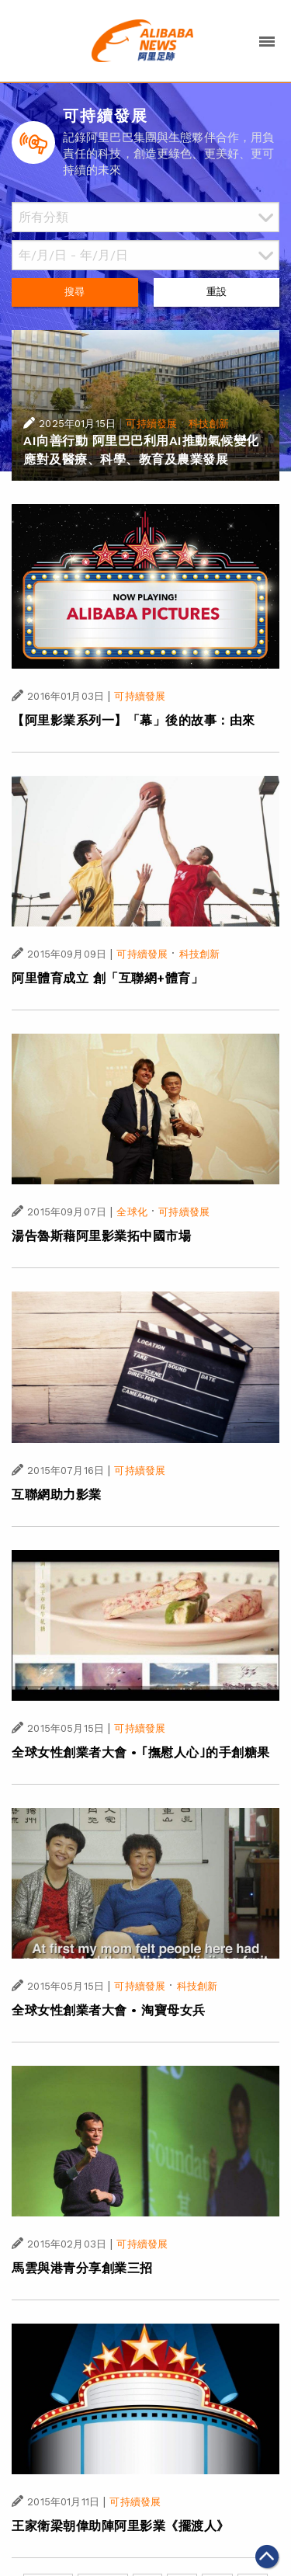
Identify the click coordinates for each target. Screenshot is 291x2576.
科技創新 (209, 423)
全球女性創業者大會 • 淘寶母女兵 (109, 2010)
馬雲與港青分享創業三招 (82, 2268)
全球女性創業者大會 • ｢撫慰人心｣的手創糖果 (141, 1752)
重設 (216, 291)
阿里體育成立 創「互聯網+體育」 (107, 978)
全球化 (131, 1212)
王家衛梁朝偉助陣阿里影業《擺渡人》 (121, 2526)
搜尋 (74, 291)
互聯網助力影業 (57, 1494)
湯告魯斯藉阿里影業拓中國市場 (101, 1236)
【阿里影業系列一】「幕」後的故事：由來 (133, 720)
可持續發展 (151, 423)
